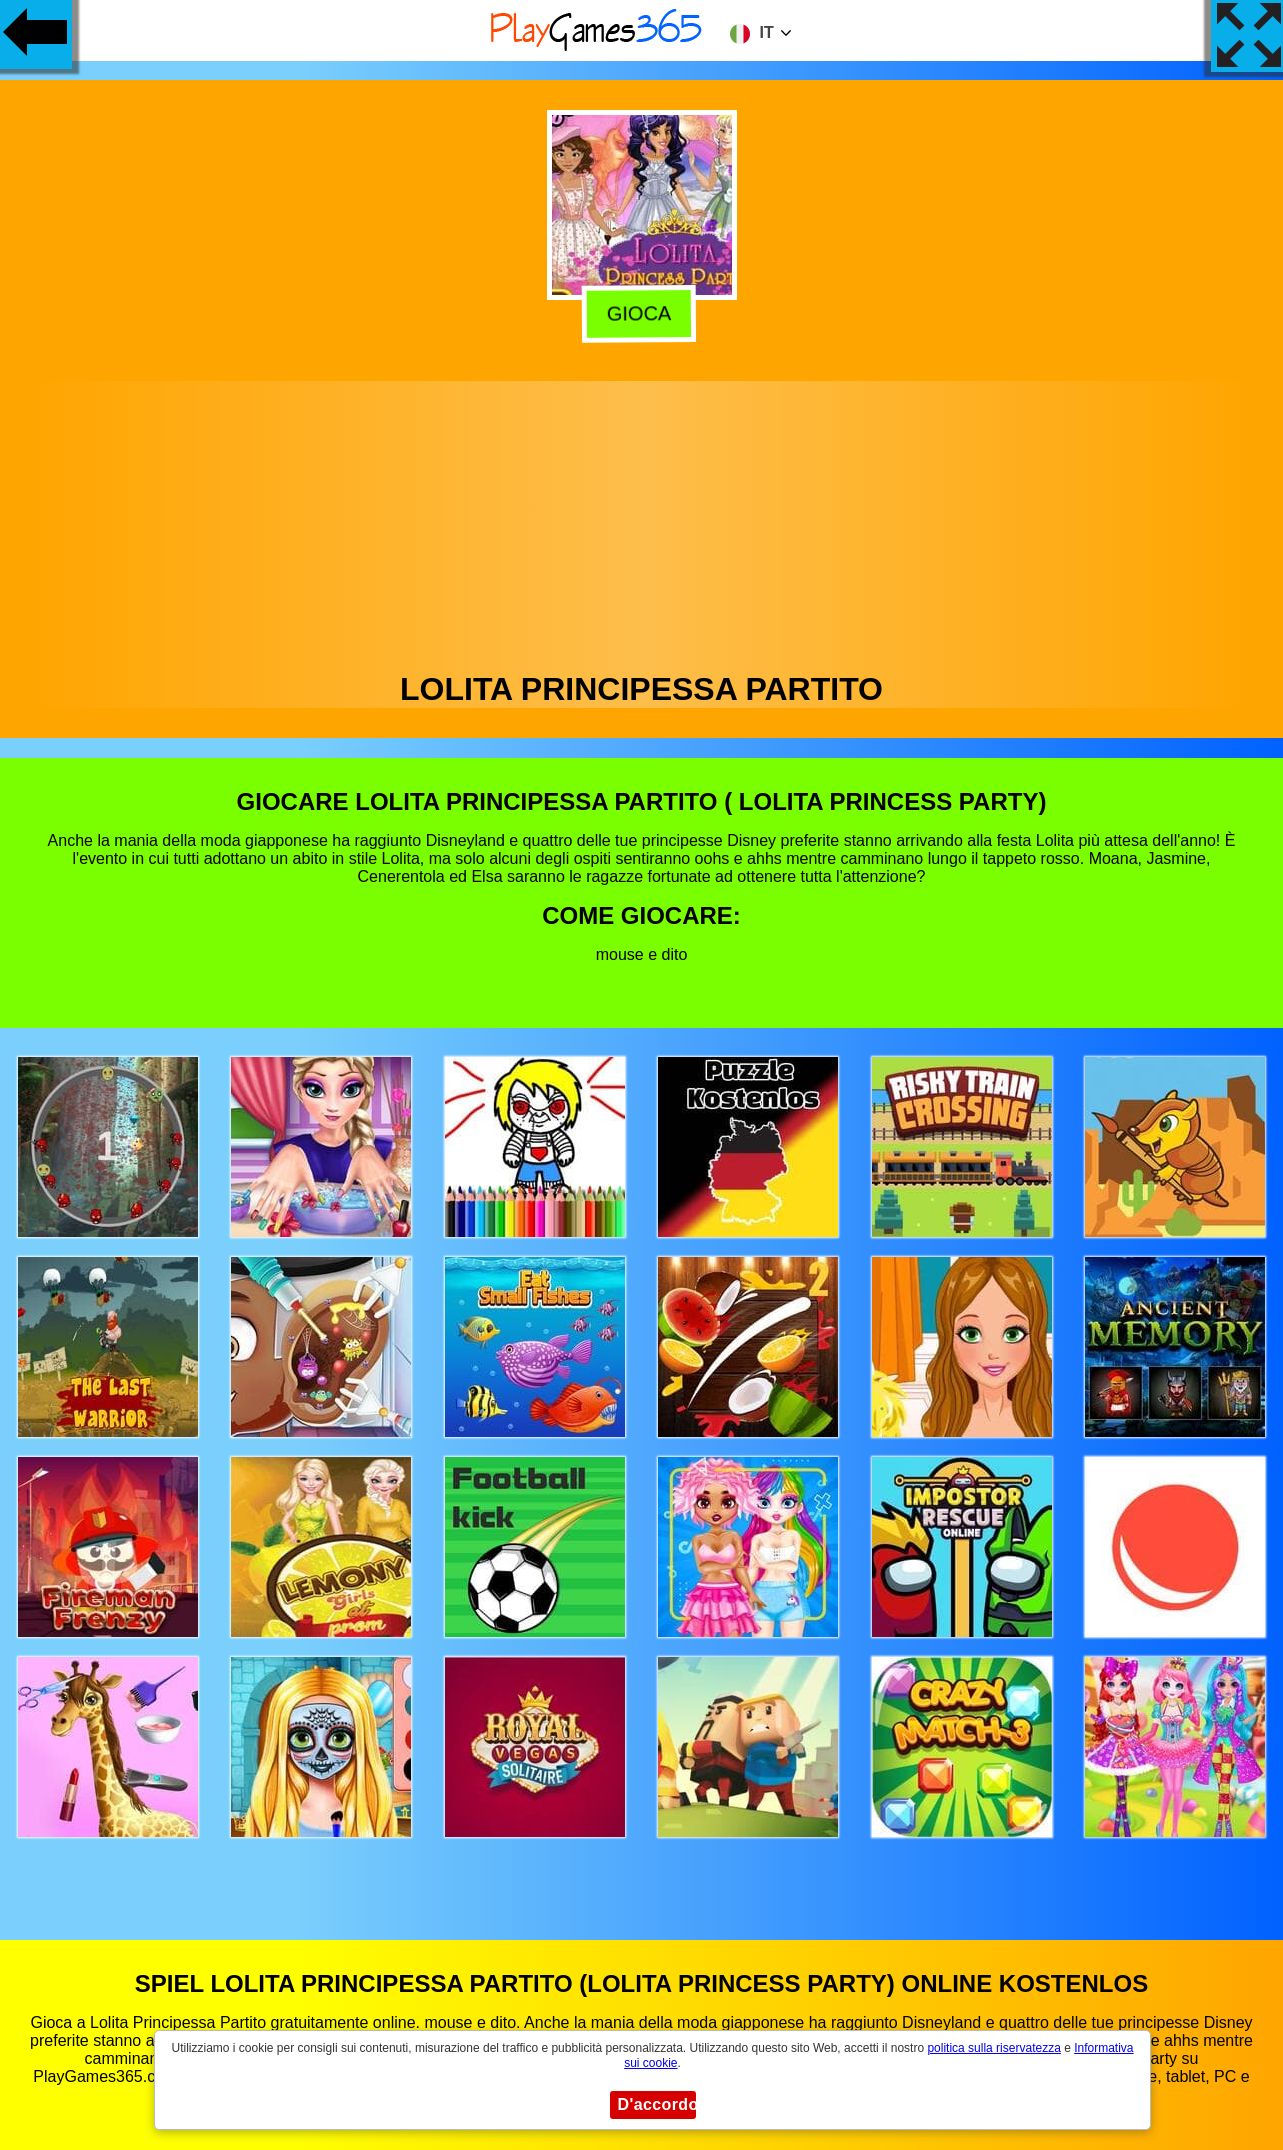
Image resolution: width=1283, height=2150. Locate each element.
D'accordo (657, 2104)
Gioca (644, 314)
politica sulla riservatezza (993, 2048)
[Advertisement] (642, 521)
